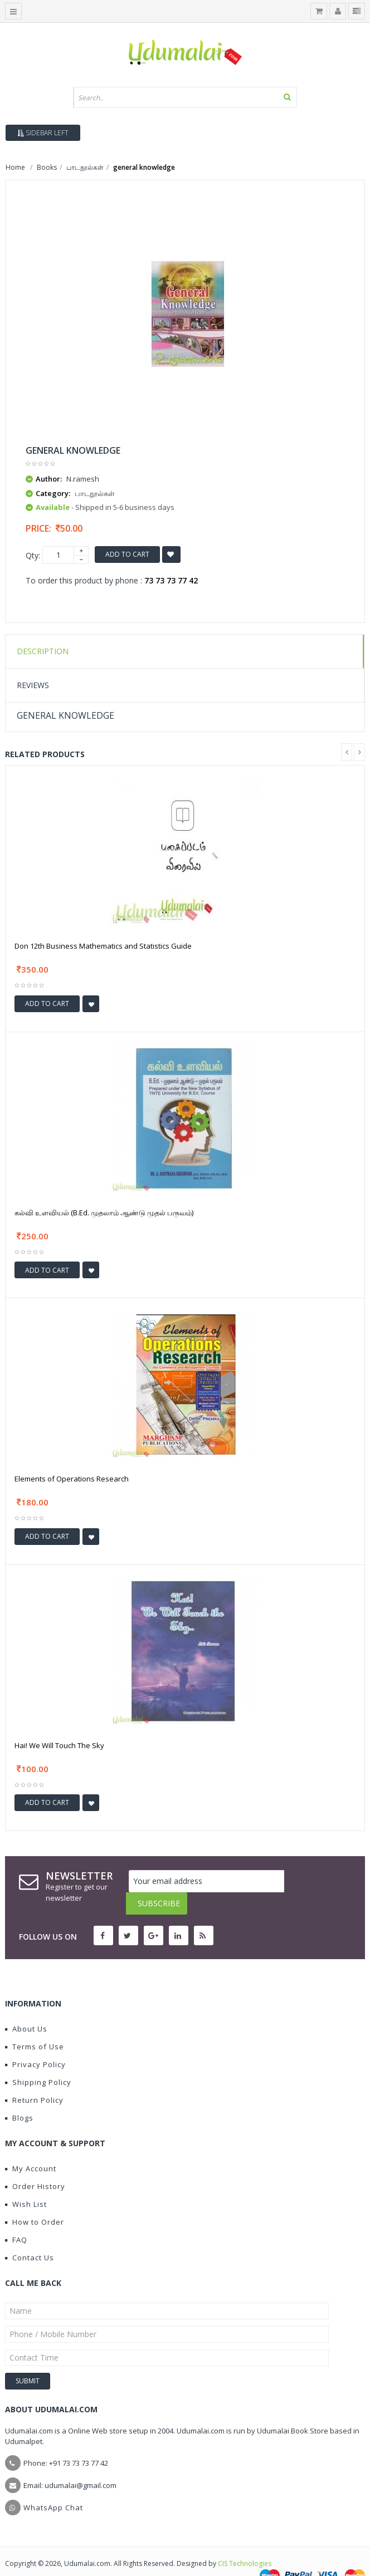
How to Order (34, 2200)
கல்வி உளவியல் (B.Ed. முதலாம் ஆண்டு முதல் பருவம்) (103, 1213)
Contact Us (29, 2235)
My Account (30, 2146)
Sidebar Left (43, 133)
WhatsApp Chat (53, 2485)
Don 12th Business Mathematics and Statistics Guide (103, 946)
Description (43, 651)
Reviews (33, 685)
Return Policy (34, 2078)
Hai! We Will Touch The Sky (59, 1745)
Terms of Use (34, 2024)
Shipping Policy (38, 2060)
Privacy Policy (35, 2042)
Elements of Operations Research (71, 1479)
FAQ (16, 2217)
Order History (35, 2164)
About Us (26, 2006)
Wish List (26, 2182)
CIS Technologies (244, 2541)
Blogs (19, 2096)
